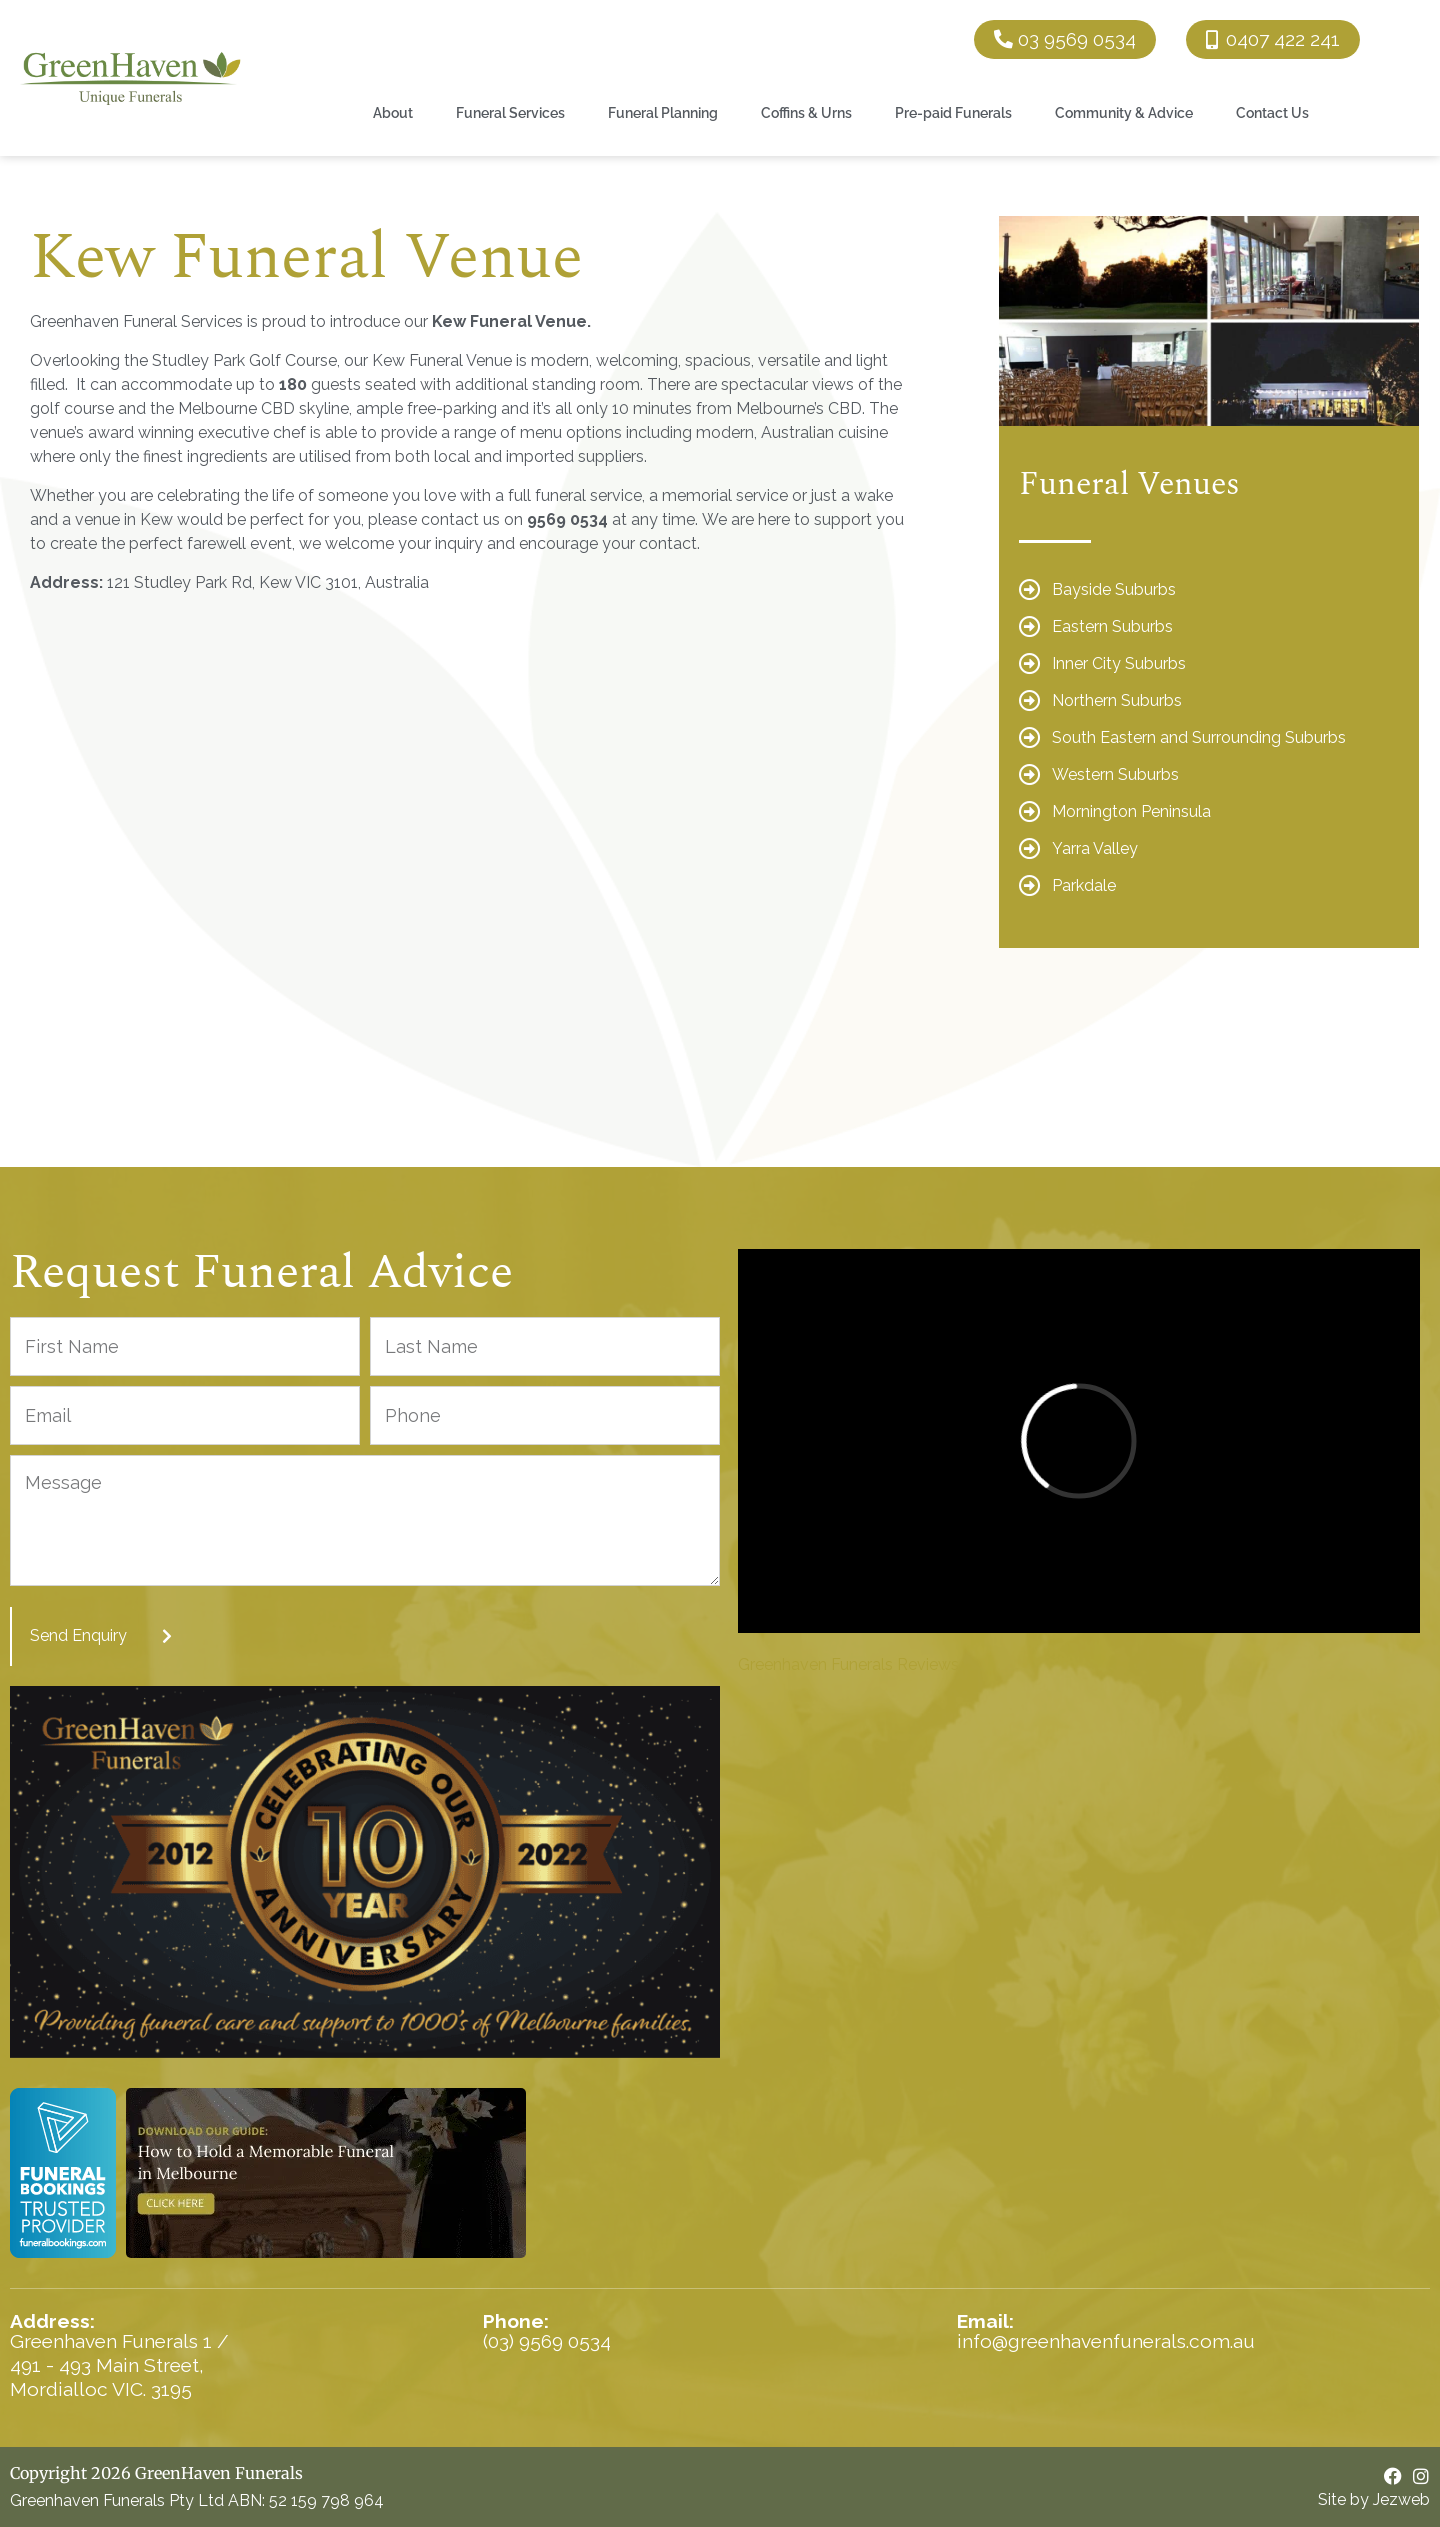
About (393, 112)
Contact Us (1272, 112)
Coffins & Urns (806, 112)
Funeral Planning (663, 112)
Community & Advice (1124, 112)
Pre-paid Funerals (953, 112)
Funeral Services (510, 112)
